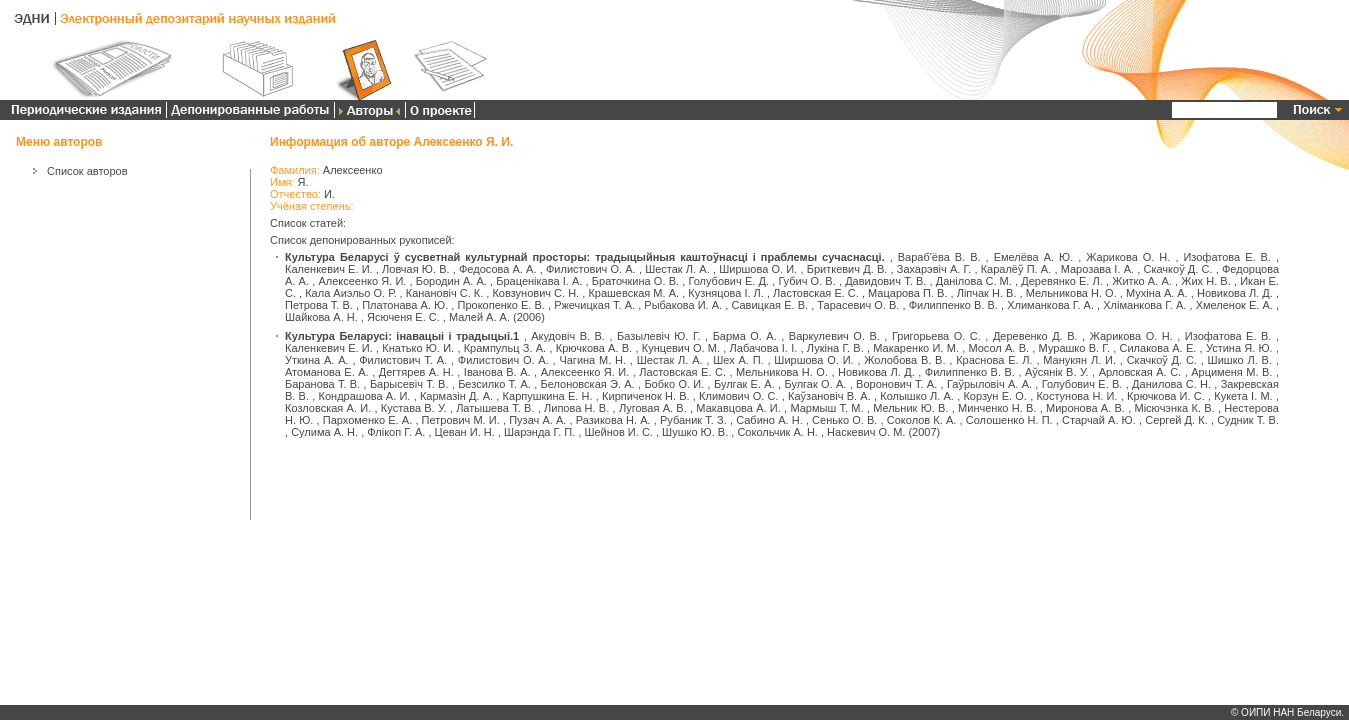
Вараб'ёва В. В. (939, 257)
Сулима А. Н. (324, 432)
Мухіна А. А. (1157, 293)
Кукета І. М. (1243, 396)
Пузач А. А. (537, 420)
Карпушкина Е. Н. (548, 396)
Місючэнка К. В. (1175, 408)
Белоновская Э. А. (588, 384)
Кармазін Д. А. (456, 396)
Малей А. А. (479, 317)
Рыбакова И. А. (683, 305)
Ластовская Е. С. (816, 293)
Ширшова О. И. (758, 269)
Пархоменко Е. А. (367, 420)
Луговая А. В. (653, 408)
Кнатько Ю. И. (418, 348)
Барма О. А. (745, 336)
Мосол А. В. (998, 348)
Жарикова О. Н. (1128, 257)
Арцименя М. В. (1231, 372)
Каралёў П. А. (1016, 269)
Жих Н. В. (1206, 281)
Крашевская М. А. (633, 293)
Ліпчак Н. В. (987, 293)
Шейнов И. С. (618, 432)
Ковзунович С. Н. (535, 293)
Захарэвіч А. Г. (934, 269)
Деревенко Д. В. (1035, 336)
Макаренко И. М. (916, 348)
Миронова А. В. (1085, 408)
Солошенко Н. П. (1009, 420)
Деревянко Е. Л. (1062, 281)
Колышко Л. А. (917, 396)
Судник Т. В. (1248, 420)
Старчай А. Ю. (1099, 420)
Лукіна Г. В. (835, 348)
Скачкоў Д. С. (1177, 269)
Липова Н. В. (576, 408)
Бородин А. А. (451, 281)
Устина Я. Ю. (1239, 348)
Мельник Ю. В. (910, 408)
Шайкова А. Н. (321, 317)
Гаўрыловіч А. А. (989, 384)
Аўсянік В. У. (1057, 372)
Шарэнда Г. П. (539, 432)
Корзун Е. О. (994, 396)
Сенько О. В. (844, 420)
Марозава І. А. (1097, 269)
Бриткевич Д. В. (847, 269)
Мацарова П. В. (907, 293)
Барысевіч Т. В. (409, 384)
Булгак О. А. (815, 384)
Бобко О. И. (674, 384)
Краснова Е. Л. (994, 360)
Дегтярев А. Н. (416, 372)
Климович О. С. (738, 396)
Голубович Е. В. (1082, 384)
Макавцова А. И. (738, 408)
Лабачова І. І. (764, 348)
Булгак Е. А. (744, 384)
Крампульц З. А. (505, 348)
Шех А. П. (738, 360)
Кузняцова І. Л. (726, 293)
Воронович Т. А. (896, 384)
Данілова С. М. (974, 281)
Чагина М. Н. (592, 360)
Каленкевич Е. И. (329, 269)
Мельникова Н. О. (1071, 293)
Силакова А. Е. (1158, 348)
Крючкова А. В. (594, 348)
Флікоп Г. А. (396, 432)
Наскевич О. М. (866, 432)
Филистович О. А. (591, 269)
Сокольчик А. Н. (777, 432)
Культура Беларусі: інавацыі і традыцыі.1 (402, 336)
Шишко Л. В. (1240, 360)
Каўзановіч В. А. (829, 396)
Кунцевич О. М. (681, 348)
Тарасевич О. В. (858, 305)
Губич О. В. (806, 281)
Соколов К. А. (922, 420)
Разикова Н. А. (613, 420)
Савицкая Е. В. (769, 305)
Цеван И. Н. (465, 432)
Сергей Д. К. (1176, 420)
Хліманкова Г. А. (1144, 305)
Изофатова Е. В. (1227, 257)
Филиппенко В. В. (953, 305)
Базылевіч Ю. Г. (659, 336)
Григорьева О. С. (936, 336)
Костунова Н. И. (1076, 396)
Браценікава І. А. (539, 281)
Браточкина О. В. (635, 281)
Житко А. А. (1142, 281)
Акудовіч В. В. (568, 336)
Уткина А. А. (317, 360)
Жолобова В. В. (904, 360)
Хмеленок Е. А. (1234, 305)
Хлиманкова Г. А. (1050, 305)
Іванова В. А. (497, 372)
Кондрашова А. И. (365, 396)
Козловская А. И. (328, 408)
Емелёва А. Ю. (1034, 257)
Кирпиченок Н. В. (645, 396)
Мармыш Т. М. (826, 408)
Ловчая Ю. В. (415, 269)
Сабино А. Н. (769, 420)
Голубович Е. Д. (728, 281)
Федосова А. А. (498, 269)
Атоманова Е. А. (327, 372)
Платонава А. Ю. (405, 305)
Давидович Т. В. (885, 281)
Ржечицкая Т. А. (594, 305)
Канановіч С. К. (445, 293)
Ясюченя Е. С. (403, 317)
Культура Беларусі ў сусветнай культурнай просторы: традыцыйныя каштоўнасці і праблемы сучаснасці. (585, 257)
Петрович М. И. (461, 420)
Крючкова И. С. (1166, 396)
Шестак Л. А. (677, 269)
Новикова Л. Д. (1235, 293)
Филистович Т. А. (403, 360)
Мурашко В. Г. (1074, 348)
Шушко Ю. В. (695, 432)
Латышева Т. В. (495, 408)
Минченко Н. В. (997, 408)
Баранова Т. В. (322, 384)
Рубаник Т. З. (693, 420)
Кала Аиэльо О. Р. (350, 293)
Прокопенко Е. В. (500, 305)
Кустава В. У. (414, 408)
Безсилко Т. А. (494, 384)
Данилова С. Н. (1171, 384)
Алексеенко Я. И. (362, 281)
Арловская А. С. (1140, 372)
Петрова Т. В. (319, 305)
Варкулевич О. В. (834, 336)
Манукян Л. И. (1079, 360)
